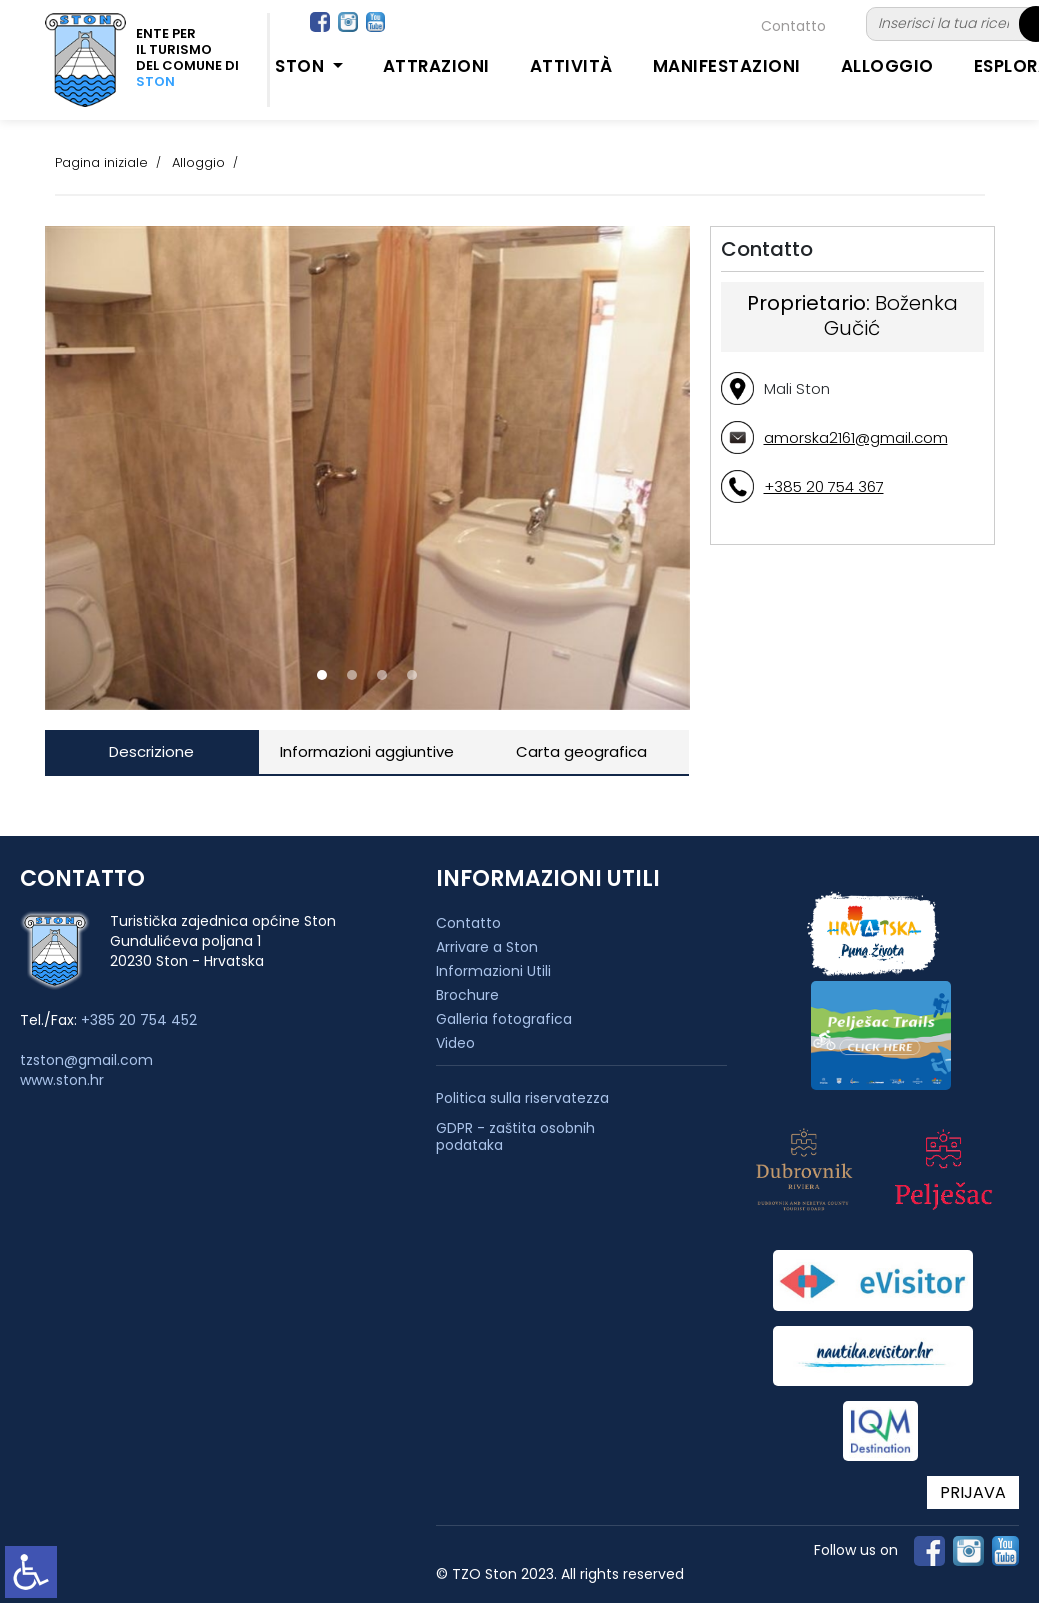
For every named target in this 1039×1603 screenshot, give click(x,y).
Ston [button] (302, 66)
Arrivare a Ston (487, 947)
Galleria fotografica (504, 1019)
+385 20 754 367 (824, 486)
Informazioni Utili (493, 971)
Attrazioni (436, 66)
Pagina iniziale (101, 162)
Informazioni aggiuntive (367, 751)
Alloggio (887, 66)
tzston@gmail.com (86, 1060)
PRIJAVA (973, 1492)
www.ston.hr (62, 1080)
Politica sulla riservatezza (522, 1098)
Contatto (793, 26)
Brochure (467, 995)
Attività (571, 66)
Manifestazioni (727, 66)
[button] (322, 675)
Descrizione (151, 751)
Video (455, 1043)
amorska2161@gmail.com (856, 437)
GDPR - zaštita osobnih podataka (515, 1137)
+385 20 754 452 (139, 1020)
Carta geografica (581, 751)
